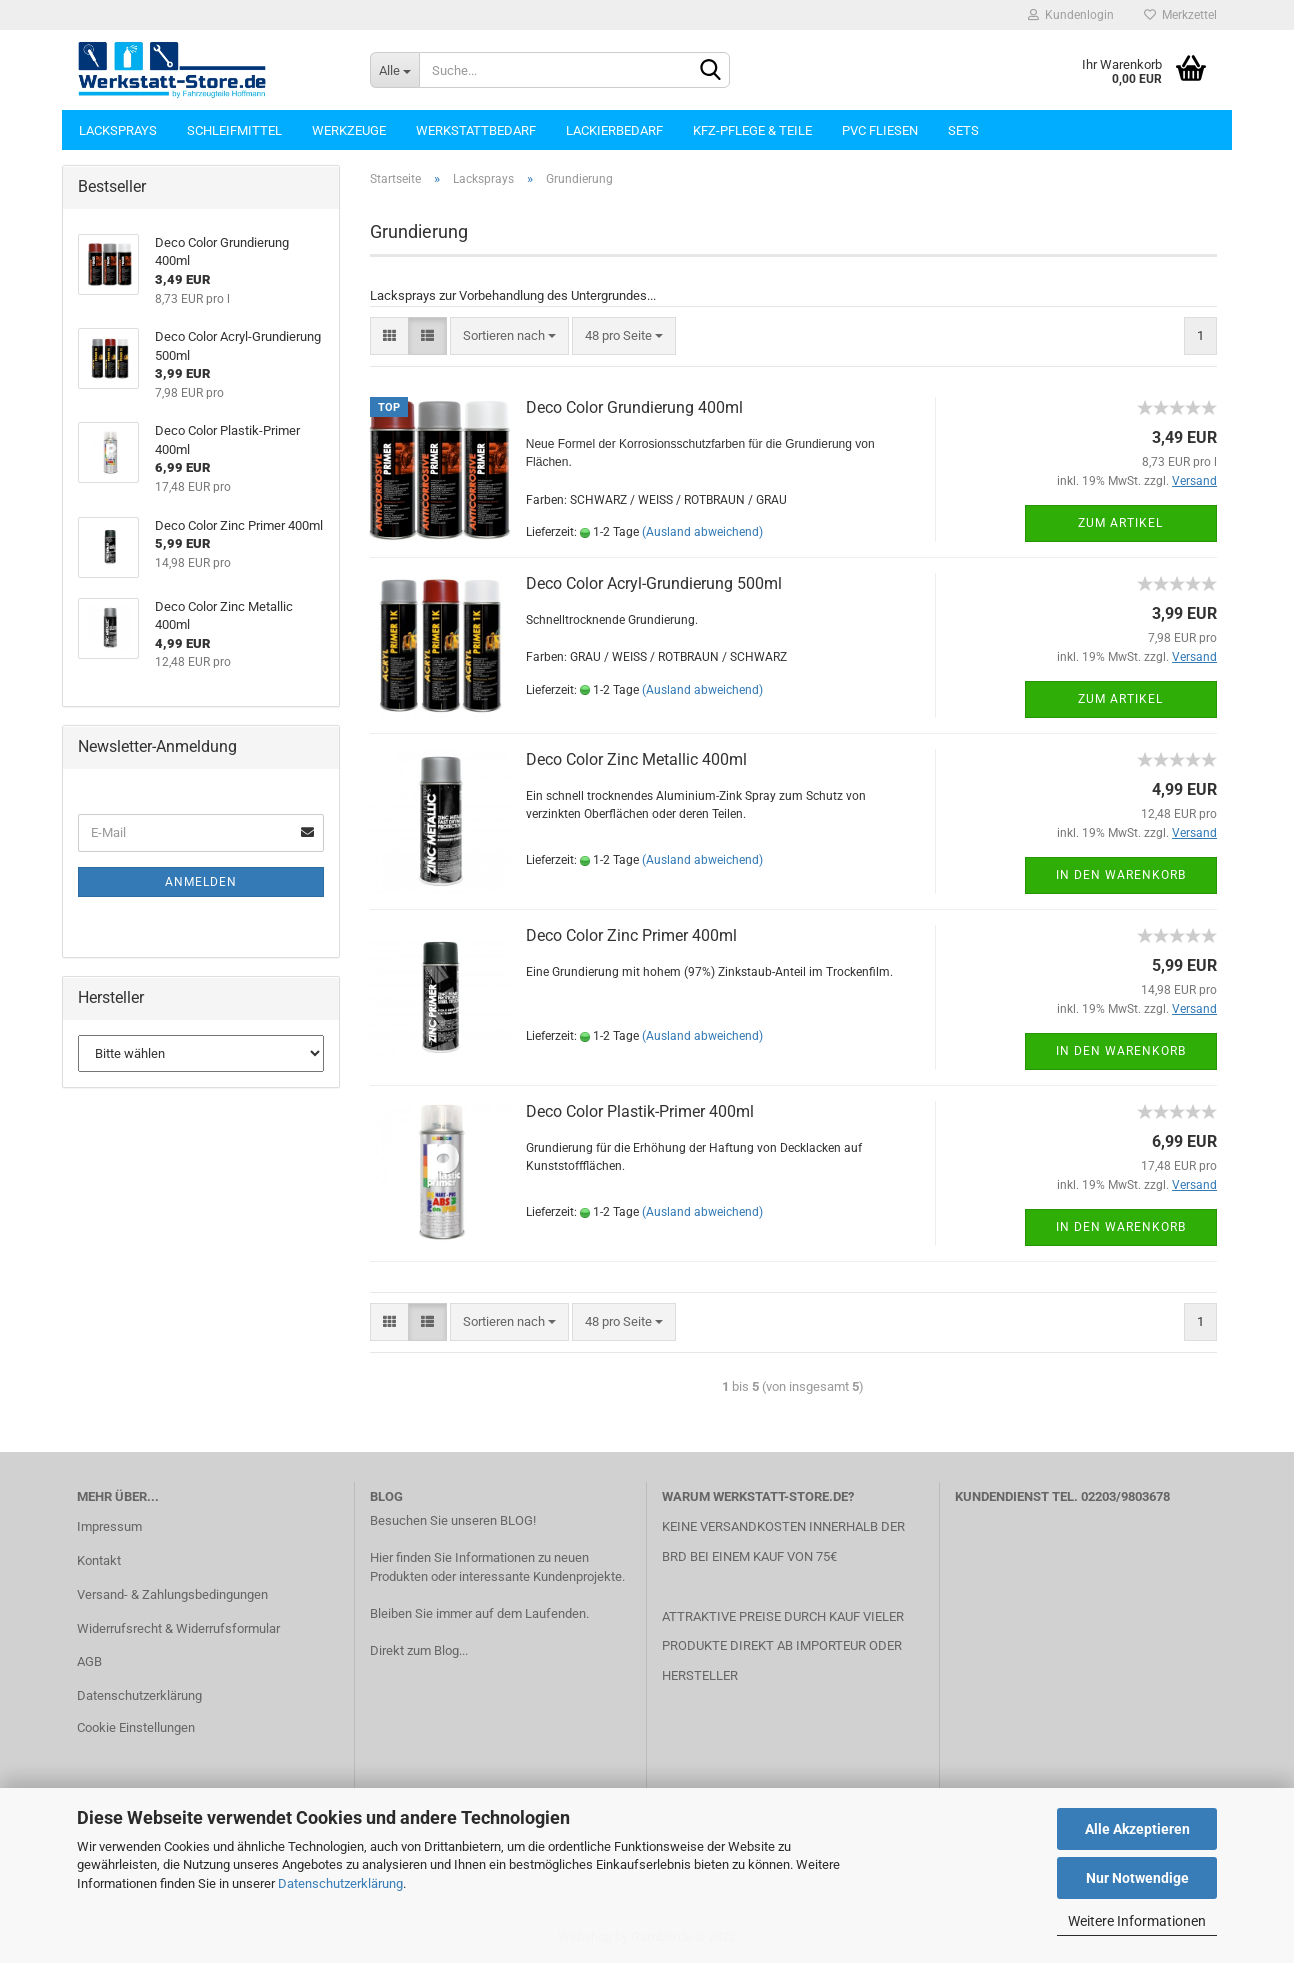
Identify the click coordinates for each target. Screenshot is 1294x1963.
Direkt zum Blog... (419, 1650)
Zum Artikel (1120, 523)
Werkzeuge (349, 130)
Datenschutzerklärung (340, 1883)
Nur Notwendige (1137, 1878)
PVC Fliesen (880, 130)
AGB (89, 1661)
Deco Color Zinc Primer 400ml (631, 935)
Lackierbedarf (614, 130)
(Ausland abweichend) (702, 532)
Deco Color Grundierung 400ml (634, 407)
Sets (963, 130)
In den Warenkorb (1121, 875)
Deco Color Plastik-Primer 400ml (640, 1111)
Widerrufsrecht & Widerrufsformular (178, 1628)
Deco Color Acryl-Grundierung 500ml (654, 583)
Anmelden (201, 882)
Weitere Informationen (1137, 1921)
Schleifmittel (234, 130)
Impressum (109, 1526)
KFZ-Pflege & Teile (752, 130)
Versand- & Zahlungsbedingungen (172, 1594)
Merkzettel (1180, 15)
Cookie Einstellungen (136, 1727)
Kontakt (99, 1560)
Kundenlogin (1071, 15)
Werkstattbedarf (476, 130)
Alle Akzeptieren (1137, 1829)
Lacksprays (118, 130)
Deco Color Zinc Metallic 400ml (636, 759)
